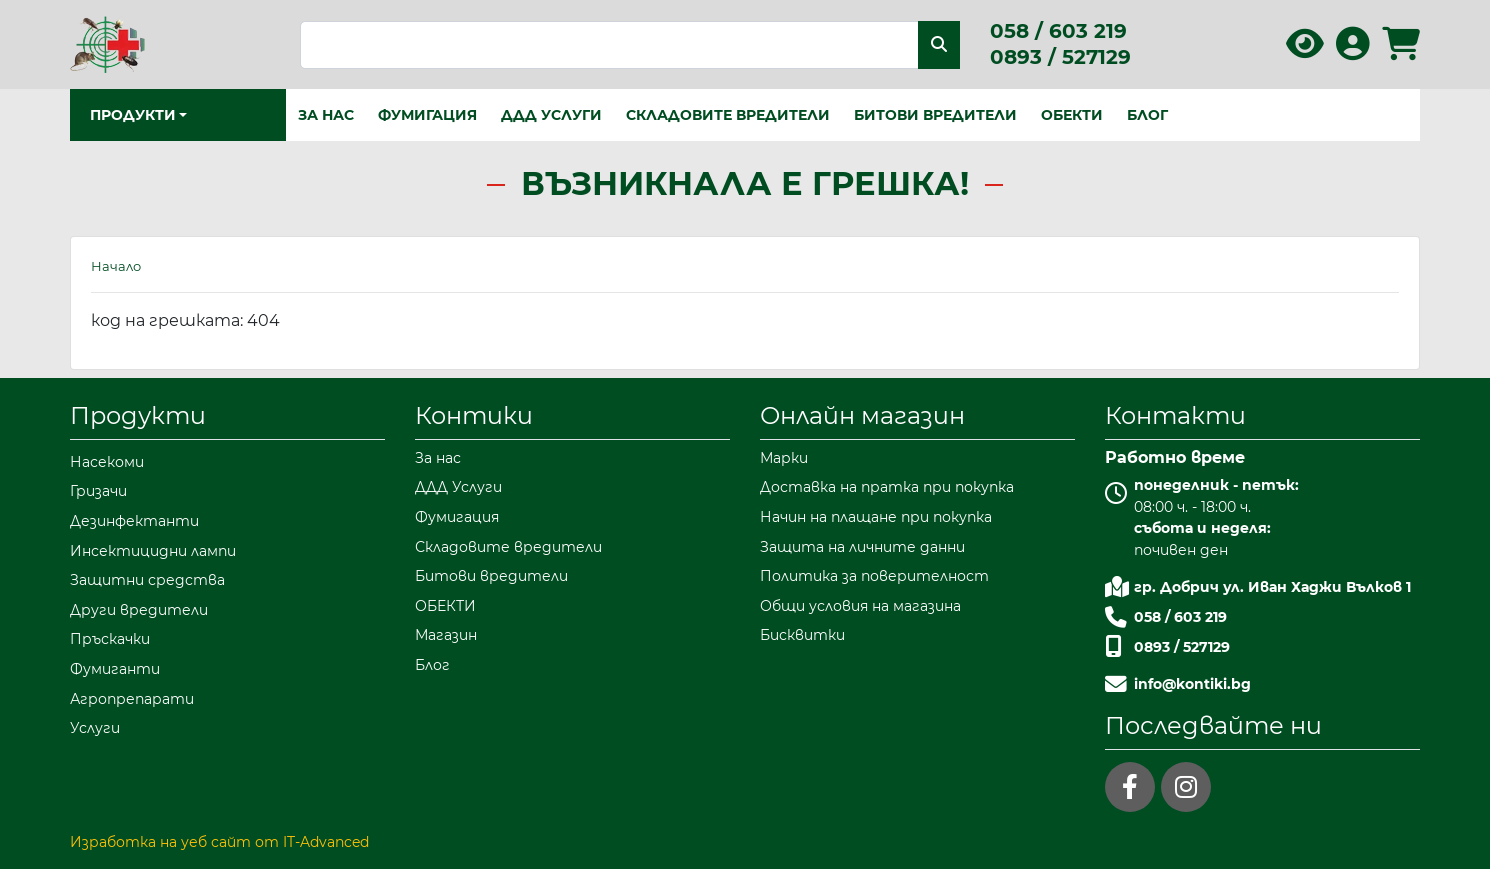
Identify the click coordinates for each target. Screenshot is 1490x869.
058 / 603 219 (1058, 31)
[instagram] (1186, 787)
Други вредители (139, 610)
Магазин (446, 635)
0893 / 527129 (1060, 57)
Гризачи (98, 491)
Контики (474, 415)
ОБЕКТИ (1072, 115)
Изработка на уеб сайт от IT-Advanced (219, 842)
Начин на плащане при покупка (876, 517)
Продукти (138, 415)
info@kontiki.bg (1192, 684)
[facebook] (1130, 787)
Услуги (95, 728)
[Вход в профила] (1353, 50)
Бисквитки (802, 635)
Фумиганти (115, 669)
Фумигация (427, 115)
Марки (784, 458)
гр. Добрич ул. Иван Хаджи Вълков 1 (1272, 587)
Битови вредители (935, 115)
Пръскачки (110, 639)
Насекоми (107, 462)
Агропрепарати (132, 699)
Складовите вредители (728, 115)
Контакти (1175, 415)
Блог (1147, 115)
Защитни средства (147, 580)
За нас (326, 115)
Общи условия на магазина (860, 606)
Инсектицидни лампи (153, 551)
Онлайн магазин (862, 415)
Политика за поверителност (874, 576)
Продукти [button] (133, 115)
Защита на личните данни (862, 547)
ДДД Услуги (551, 115)
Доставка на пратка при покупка (887, 487)
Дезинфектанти (134, 521)
